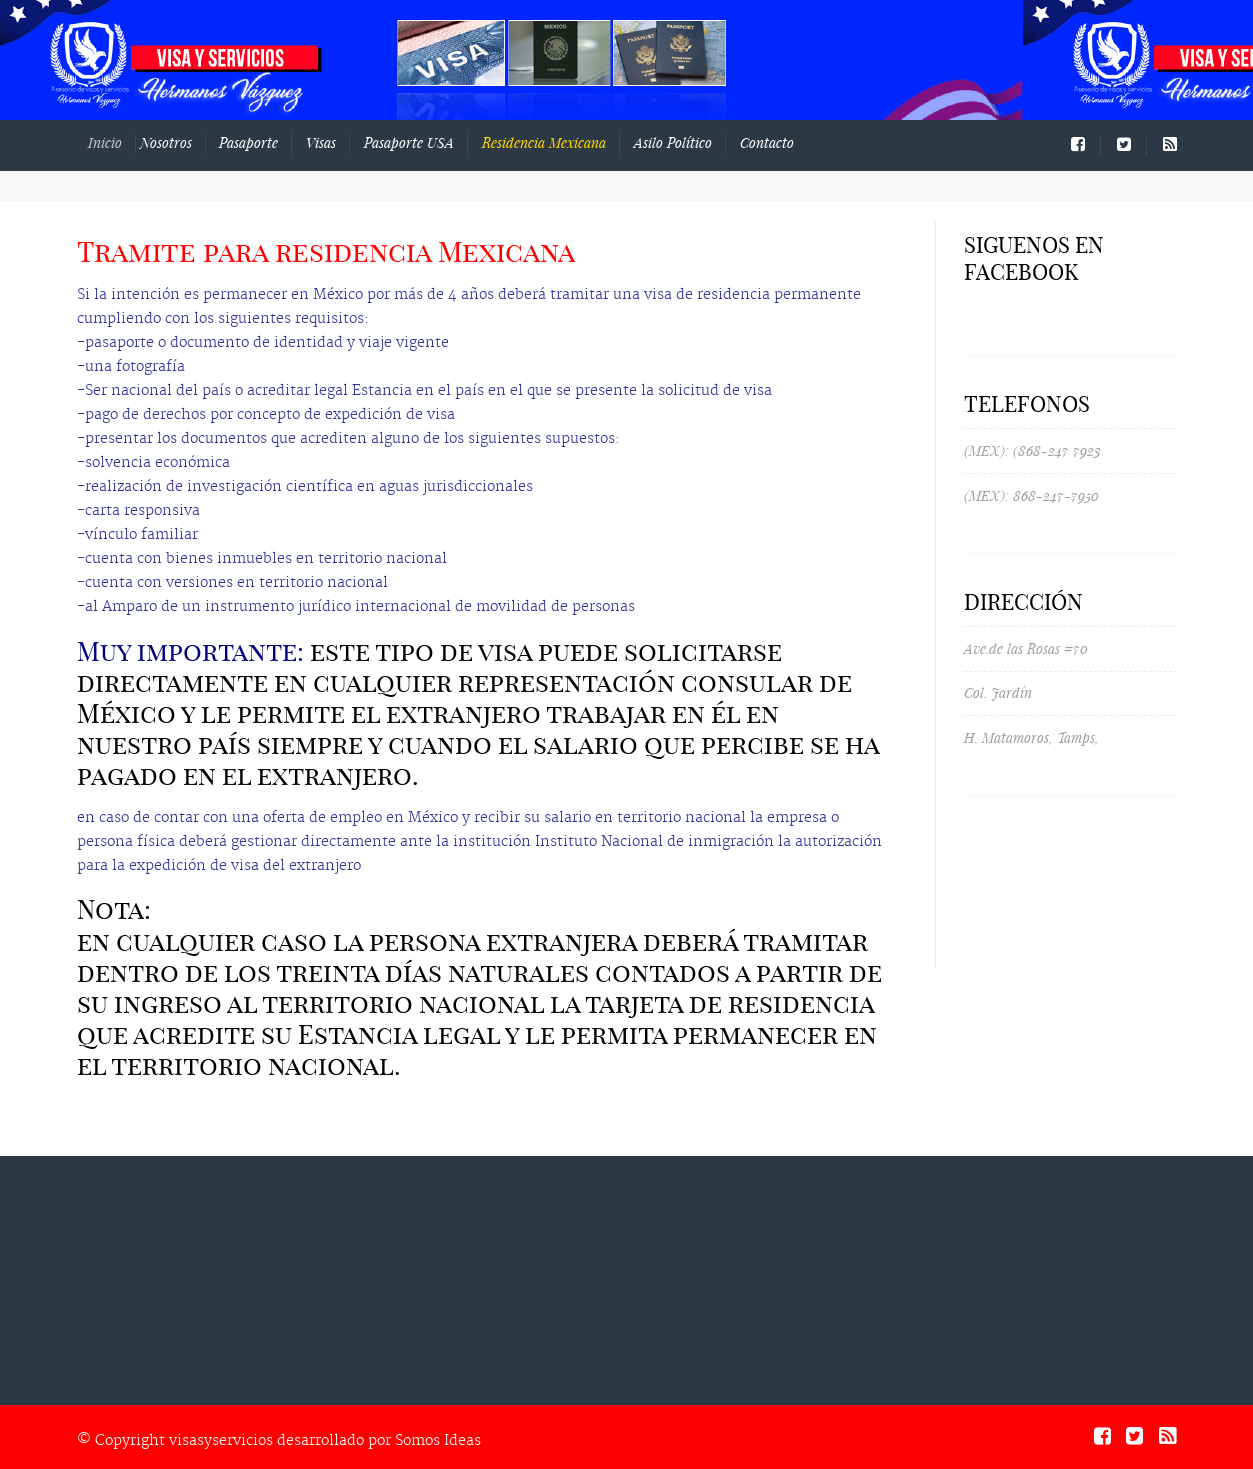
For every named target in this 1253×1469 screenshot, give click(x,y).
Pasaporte (250, 142)
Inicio (123, 142)
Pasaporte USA (409, 142)
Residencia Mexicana (544, 142)
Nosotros (179, 142)
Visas (321, 142)
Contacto (767, 142)
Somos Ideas (438, 1441)
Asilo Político (673, 142)
